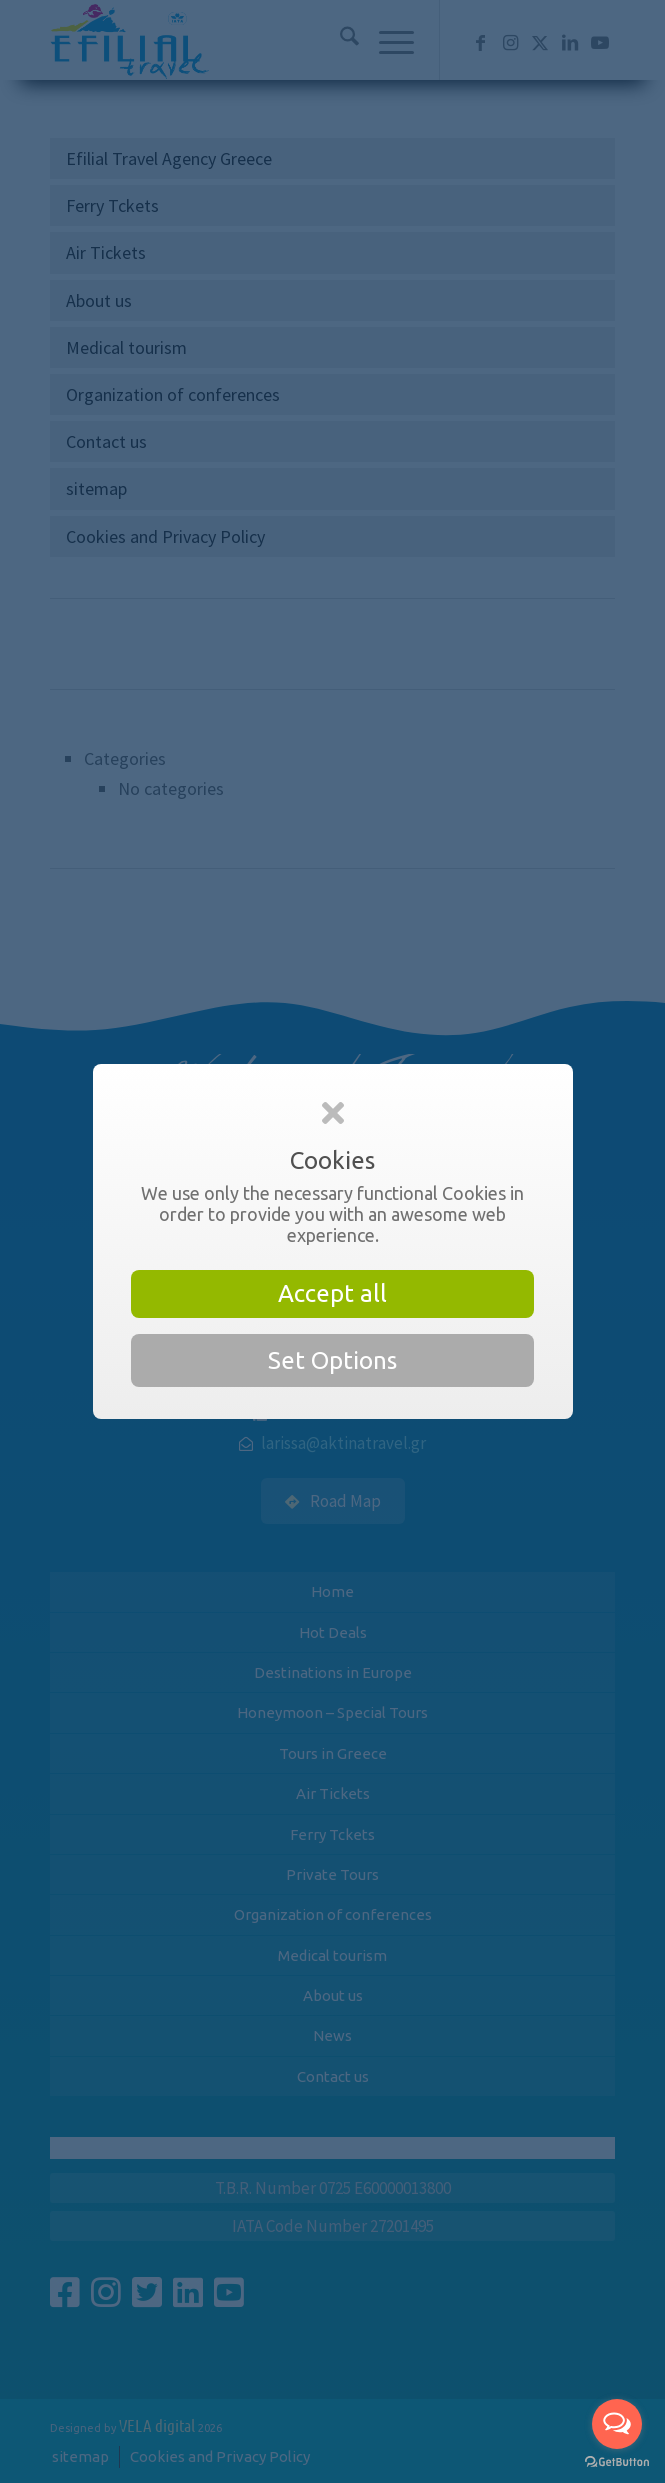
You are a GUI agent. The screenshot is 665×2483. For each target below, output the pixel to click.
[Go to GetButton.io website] (617, 2462)
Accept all (332, 1293)
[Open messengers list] (617, 2424)
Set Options (332, 1360)
